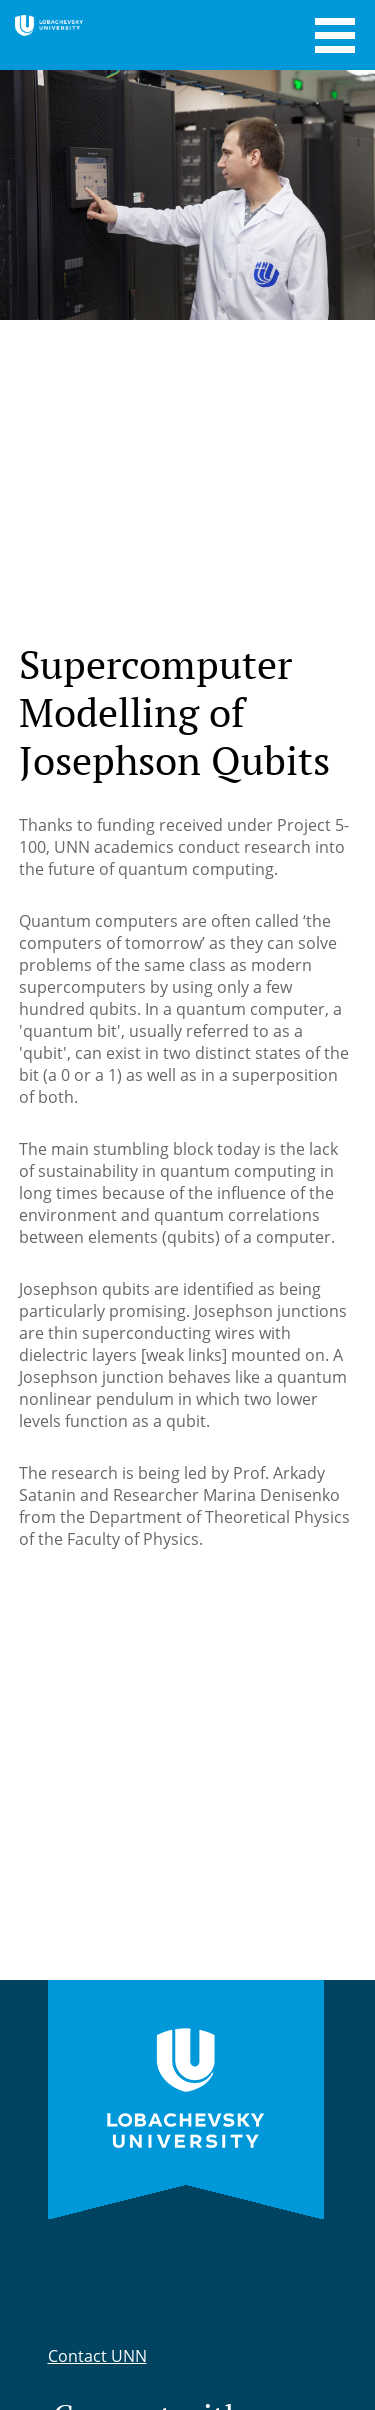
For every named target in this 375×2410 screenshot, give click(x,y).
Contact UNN (97, 2356)
